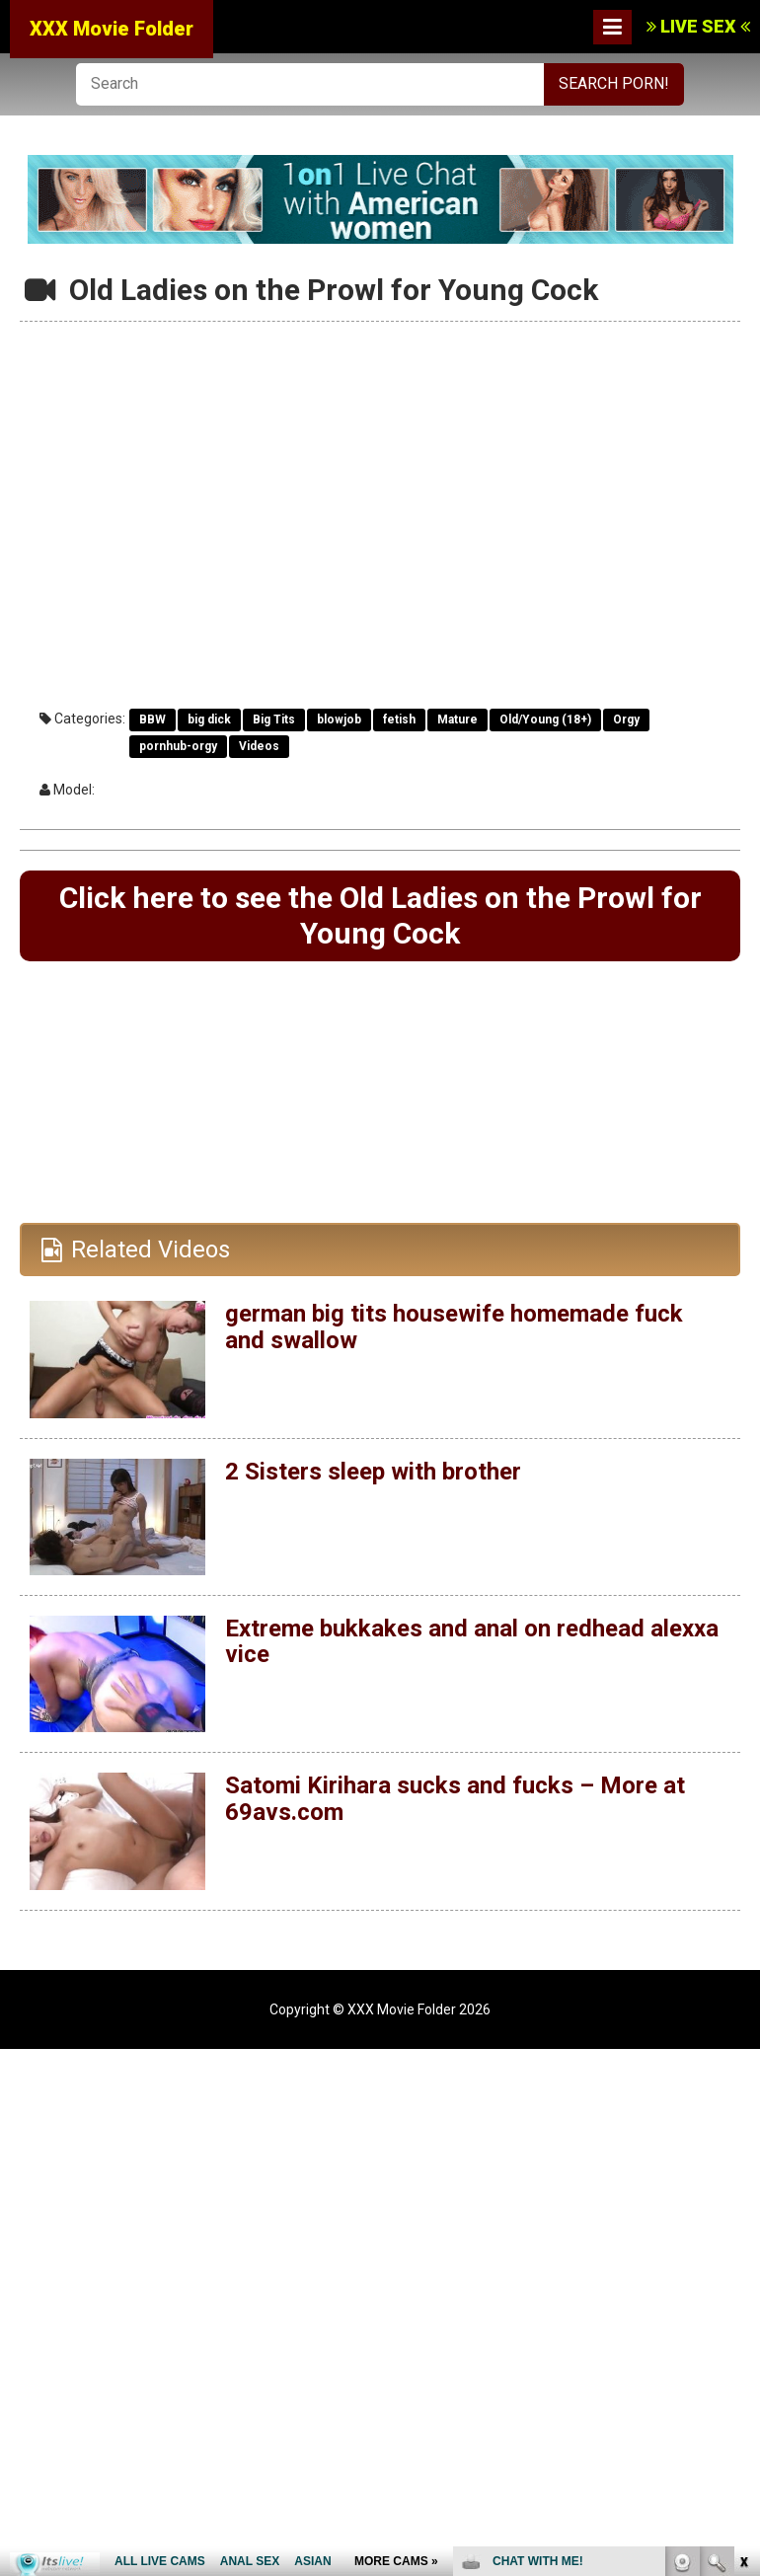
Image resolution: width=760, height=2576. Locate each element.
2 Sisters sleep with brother (373, 1471)
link (742, 2267)
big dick (209, 719)
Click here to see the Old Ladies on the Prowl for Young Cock (380, 915)
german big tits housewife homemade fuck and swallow (454, 1326)
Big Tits (274, 719)
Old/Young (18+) (545, 719)
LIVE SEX (698, 26)
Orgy (626, 719)
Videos (259, 746)
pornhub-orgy (178, 746)
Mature (457, 719)
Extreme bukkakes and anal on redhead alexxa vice (472, 1641)
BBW (152, 719)
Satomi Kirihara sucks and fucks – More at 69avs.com (455, 1798)
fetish (399, 719)
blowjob (339, 719)
